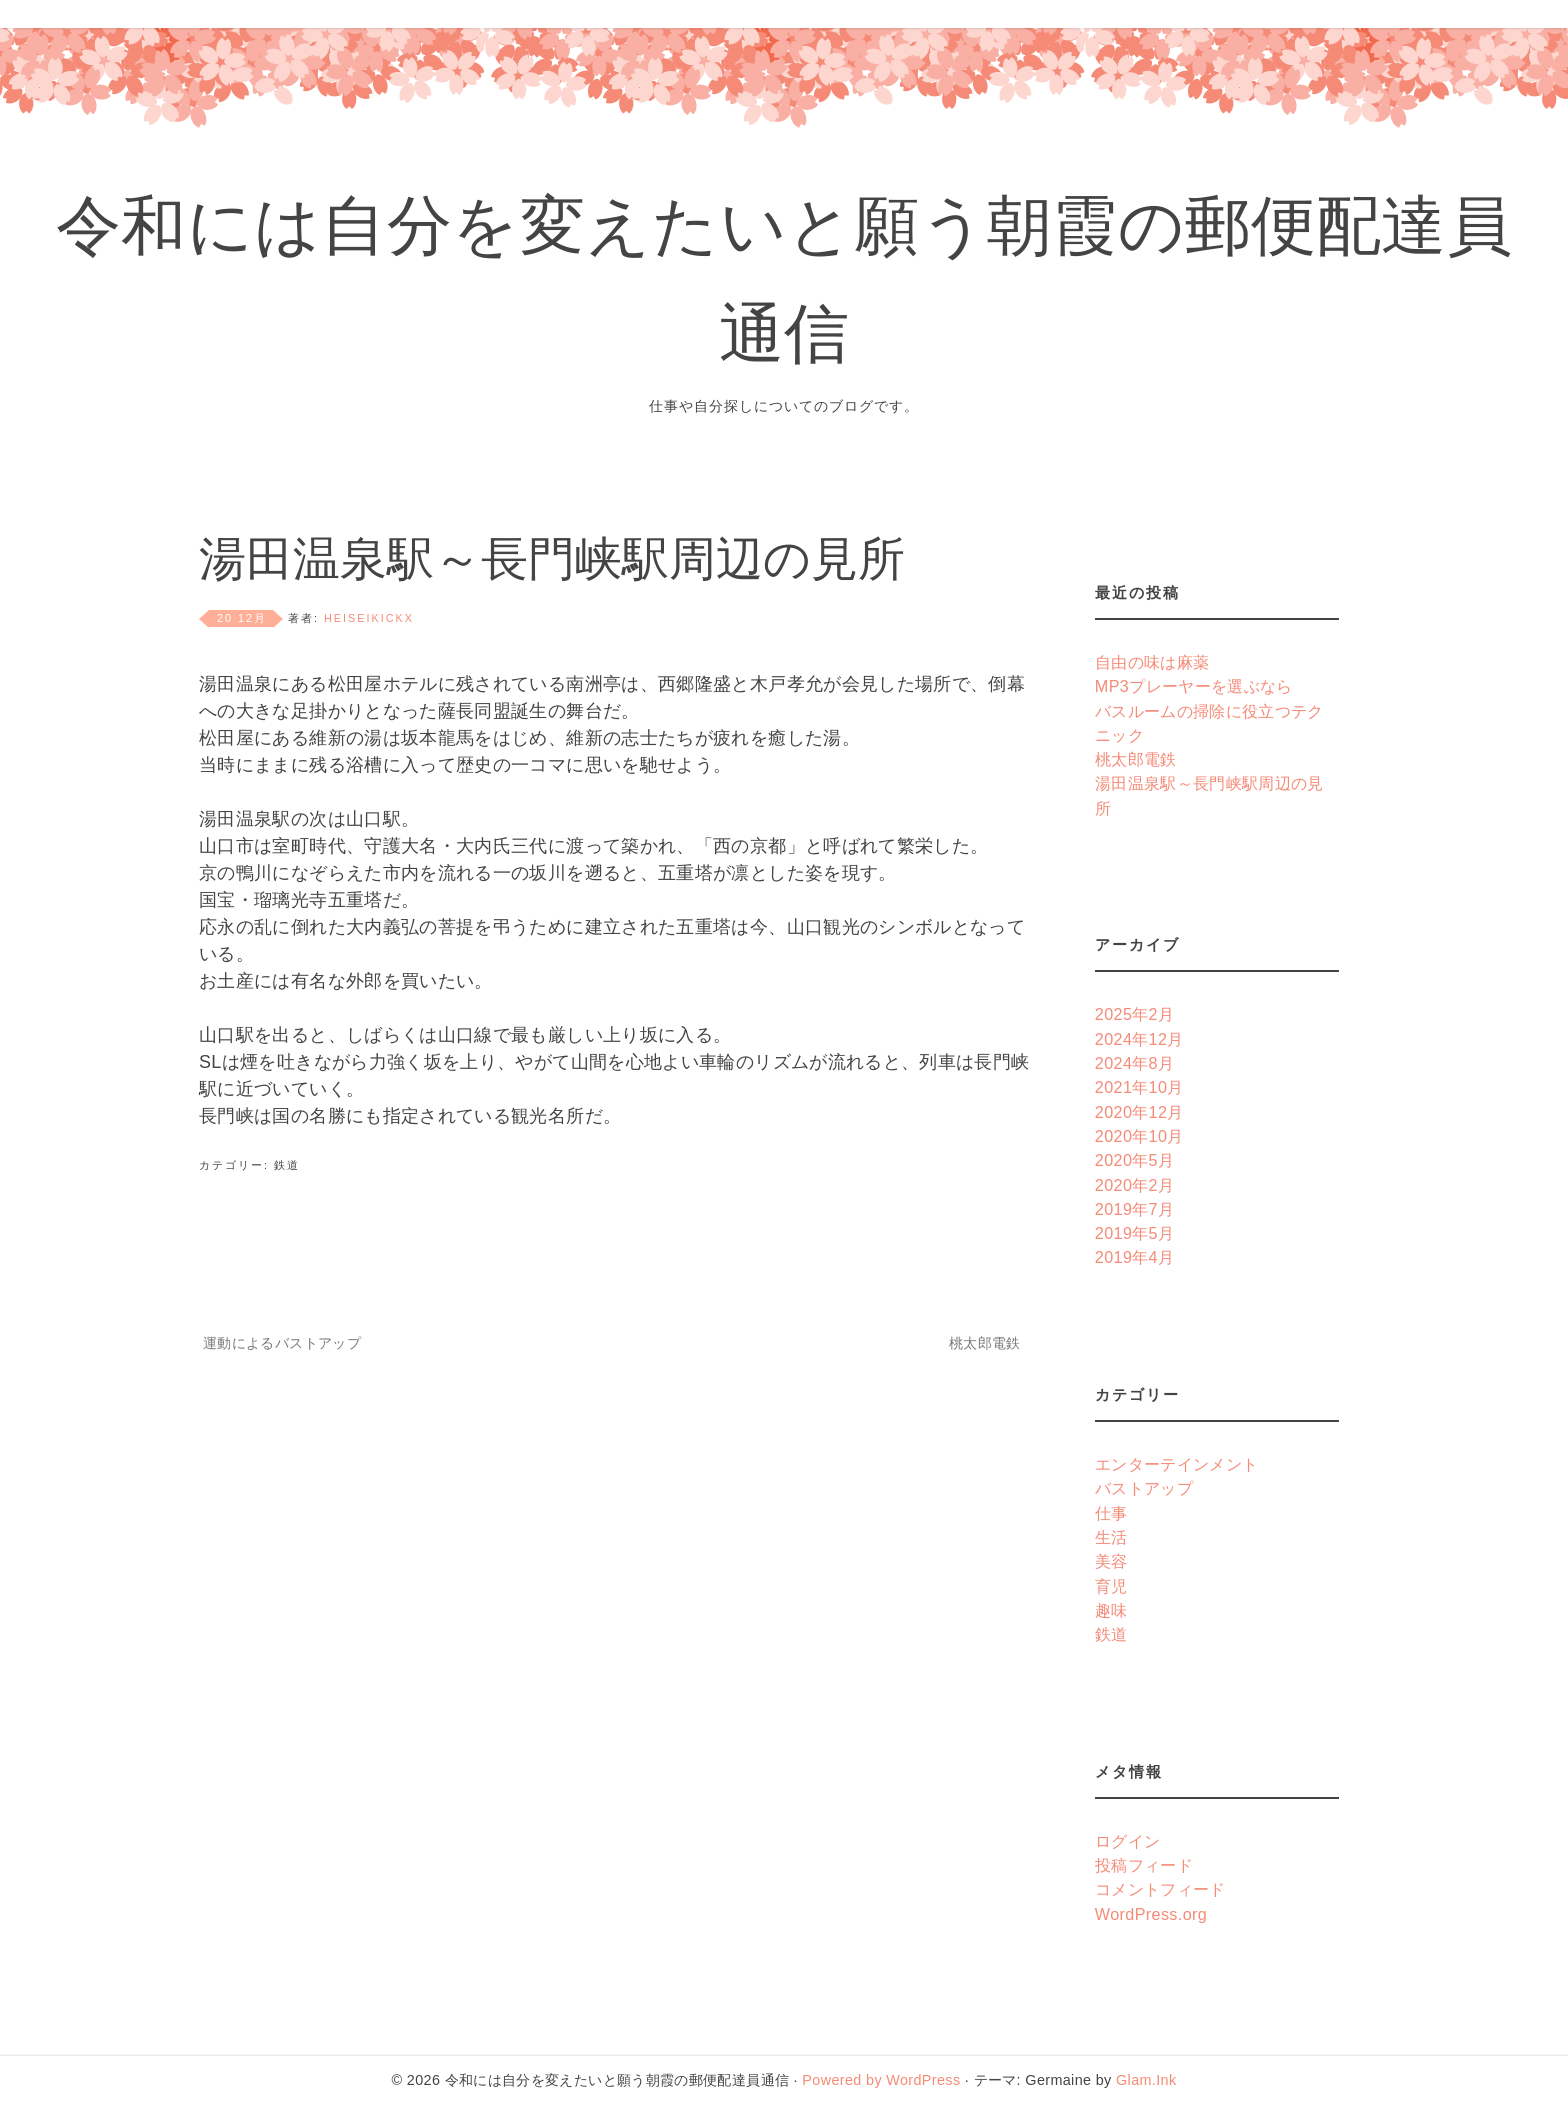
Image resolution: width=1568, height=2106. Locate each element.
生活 (1111, 1537)
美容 (1111, 1561)
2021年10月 (1139, 1087)
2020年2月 (1135, 1185)
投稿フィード (1144, 1865)
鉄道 (287, 1165)
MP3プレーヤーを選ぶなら (1194, 686)
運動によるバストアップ (282, 1343)
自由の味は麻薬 (1152, 662)
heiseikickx (369, 618)
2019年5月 (1135, 1233)
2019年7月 (1135, 1209)
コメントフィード (1160, 1889)
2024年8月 (1135, 1063)
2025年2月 (1135, 1014)
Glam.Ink (1146, 2080)
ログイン (1127, 1841)
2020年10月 (1139, 1136)
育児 (1111, 1586)
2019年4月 (1135, 1257)
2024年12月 (1139, 1039)
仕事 (1111, 1513)
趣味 (1111, 1610)
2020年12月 (1139, 1112)
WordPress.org (1151, 1914)
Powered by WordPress (881, 2080)
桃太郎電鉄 (985, 1343)
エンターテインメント (1177, 1464)
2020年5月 (1135, 1160)
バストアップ (1144, 1488)
